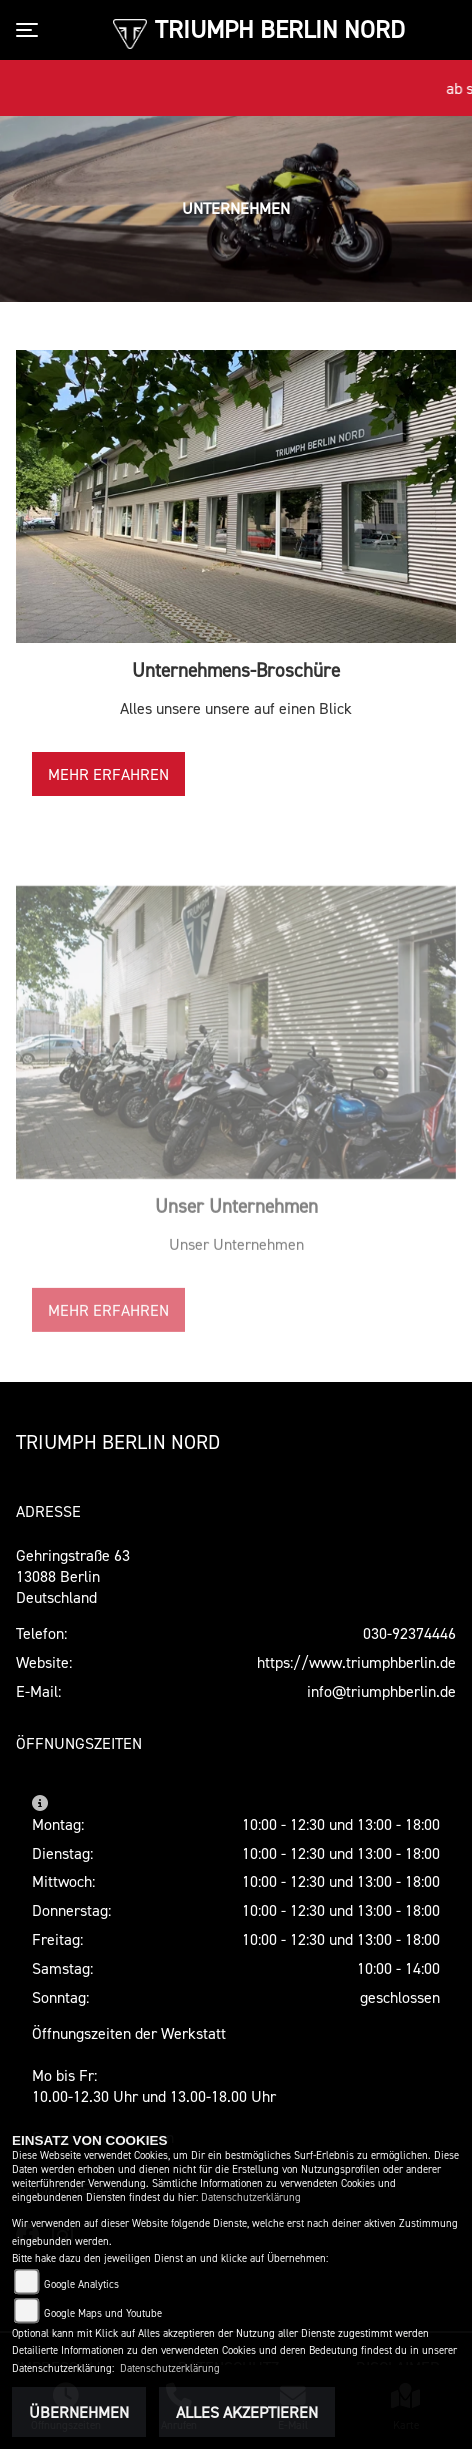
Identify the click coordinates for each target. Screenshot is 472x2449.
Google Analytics (81, 2284)
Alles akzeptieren (247, 2412)
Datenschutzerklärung (251, 2197)
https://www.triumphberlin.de (356, 1662)
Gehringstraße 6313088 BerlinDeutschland (73, 1576)
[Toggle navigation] (31, 30)
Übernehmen (79, 2412)
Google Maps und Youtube (103, 2313)
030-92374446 (409, 1633)
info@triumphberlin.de (381, 1691)
